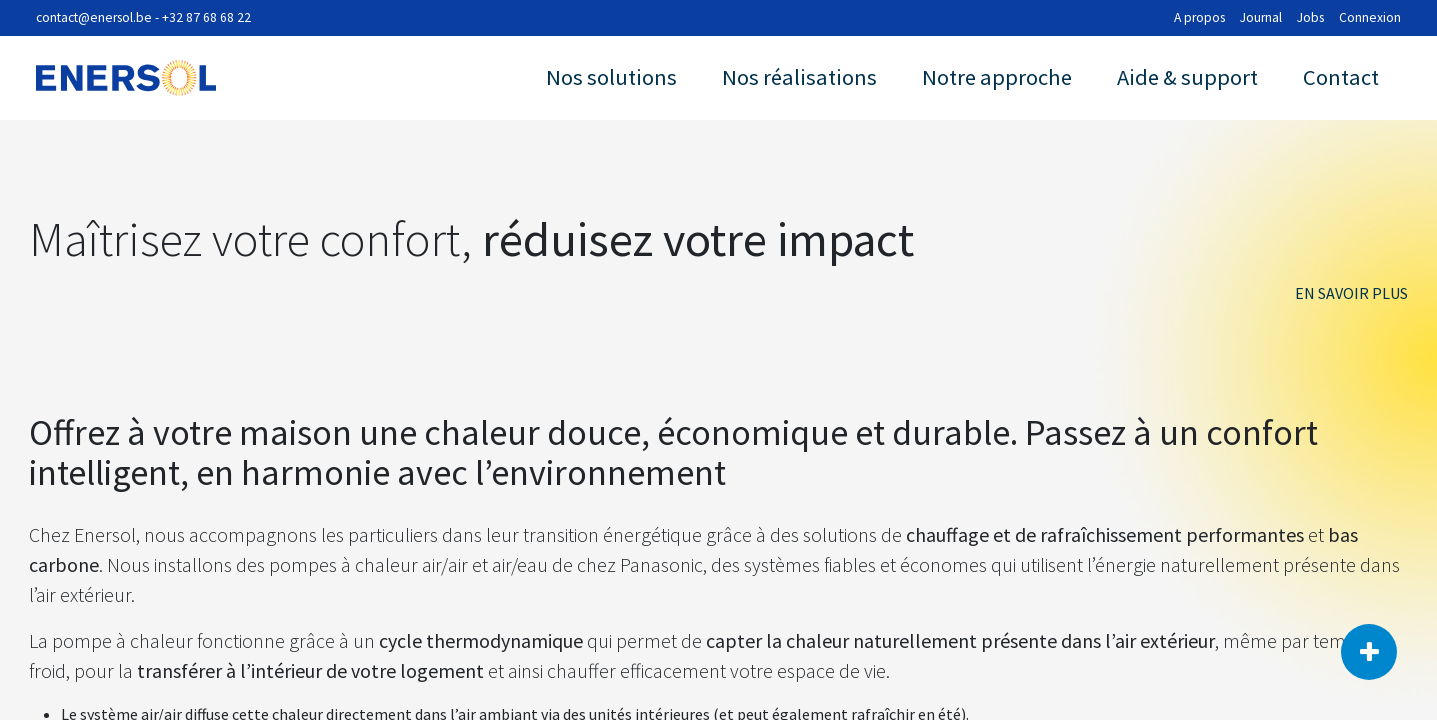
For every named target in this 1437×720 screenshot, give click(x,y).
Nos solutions (611, 77)
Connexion (1370, 17)
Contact (1341, 77)
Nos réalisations (799, 77)
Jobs (1310, 17)
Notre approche (997, 77)
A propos (1199, 17)
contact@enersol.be (94, 17)
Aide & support (1187, 77)
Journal (1261, 17)
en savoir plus (1351, 293)
